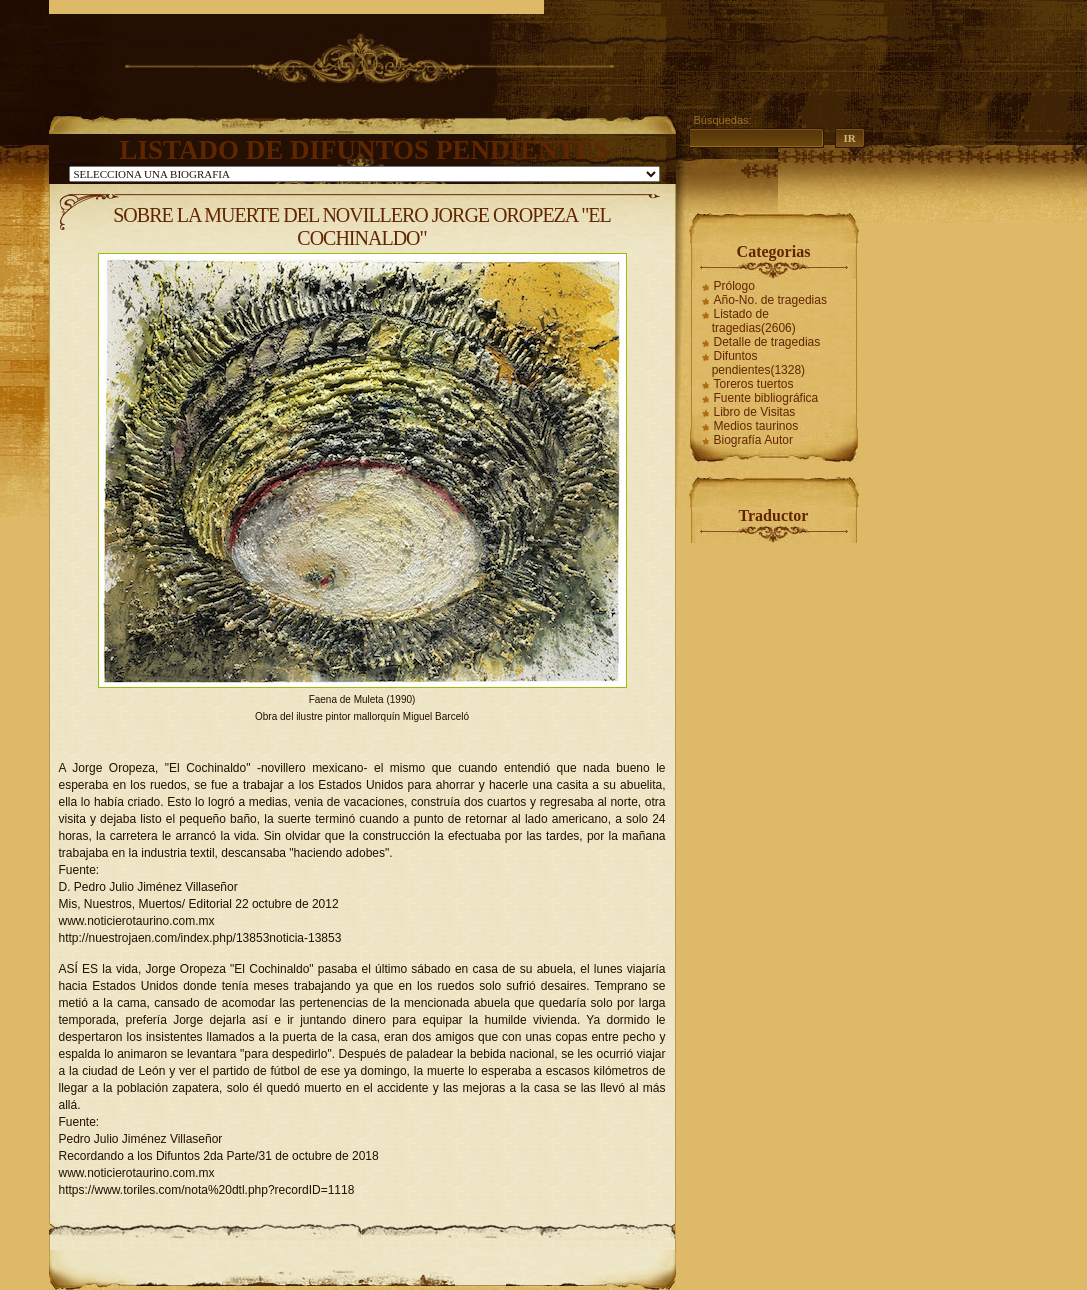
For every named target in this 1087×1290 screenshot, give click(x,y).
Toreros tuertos (754, 384)
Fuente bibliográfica (766, 398)
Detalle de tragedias (767, 342)
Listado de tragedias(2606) (754, 321)
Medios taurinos (756, 426)
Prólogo (734, 286)
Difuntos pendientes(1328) (758, 363)
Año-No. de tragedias (770, 300)
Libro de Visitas (755, 412)
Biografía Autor (753, 440)
